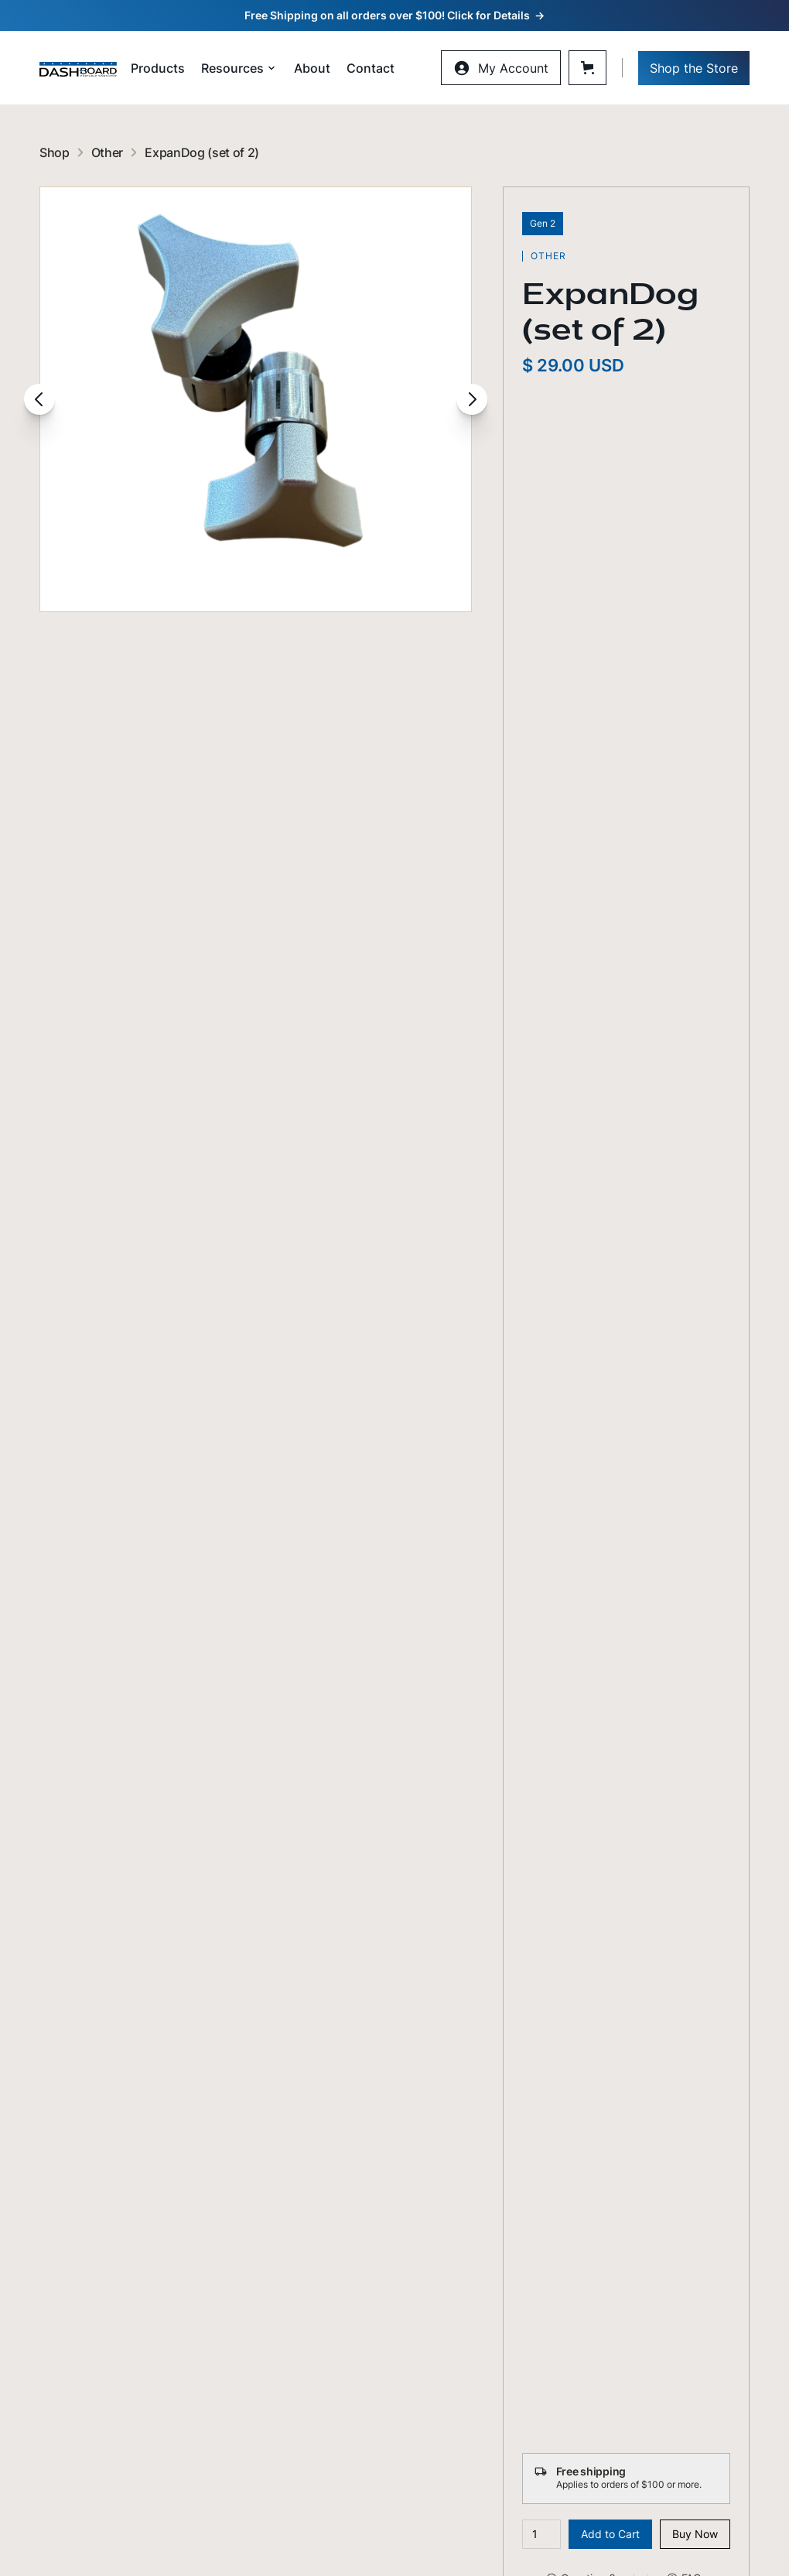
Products (158, 68)
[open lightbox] (255, 399)
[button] (239, 68)
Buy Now (695, 2533)
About (312, 68)
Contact (370, 68)
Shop (54, 152)
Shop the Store (694, 68)
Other (107, 152)
